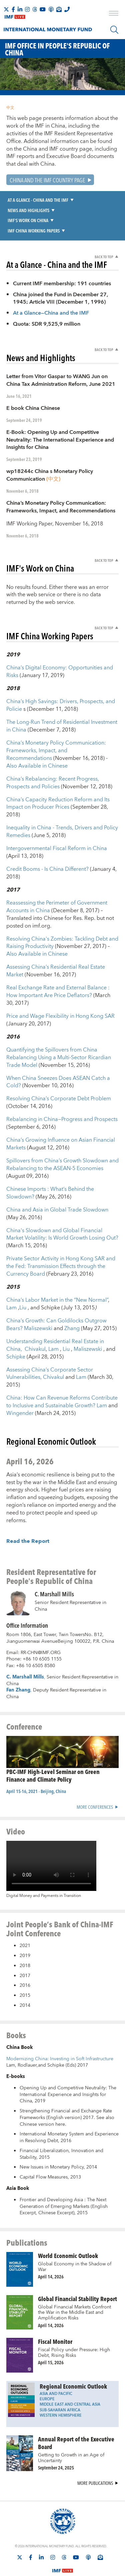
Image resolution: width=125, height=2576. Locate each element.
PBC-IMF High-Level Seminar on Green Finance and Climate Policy (53, 1747)
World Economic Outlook (68, 2227)
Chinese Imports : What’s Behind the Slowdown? (50, 1164)
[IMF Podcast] (51, 9)
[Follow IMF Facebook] (13, 9)
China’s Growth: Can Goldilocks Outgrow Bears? (56, 1296)
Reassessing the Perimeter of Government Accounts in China (56, 878)
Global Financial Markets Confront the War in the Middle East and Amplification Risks (74, 2284)
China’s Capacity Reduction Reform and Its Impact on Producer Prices (58, 775)
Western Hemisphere (61, 2387)
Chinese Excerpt (55, 2185)
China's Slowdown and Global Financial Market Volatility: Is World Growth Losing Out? (62, 1206)
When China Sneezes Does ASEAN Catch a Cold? (58, 1053)
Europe (47, 2371)
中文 (10, 107)
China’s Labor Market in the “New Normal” (57, 1271)
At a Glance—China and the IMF (51, 313)
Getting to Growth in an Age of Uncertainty (71, 2429)
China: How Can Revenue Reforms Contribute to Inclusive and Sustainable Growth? (62, 1373)
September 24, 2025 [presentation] (56, 2439)
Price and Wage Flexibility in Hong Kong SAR (60, 987)
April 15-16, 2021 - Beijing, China (36, 1762)
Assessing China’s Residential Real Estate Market (55, 942)
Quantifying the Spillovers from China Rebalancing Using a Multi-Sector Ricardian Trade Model (58, 1029)
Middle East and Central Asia (70, 2376)
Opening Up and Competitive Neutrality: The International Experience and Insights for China (68, 2066)
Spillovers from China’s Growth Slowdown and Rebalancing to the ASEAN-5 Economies (62, 1136)
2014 (25, 1977)
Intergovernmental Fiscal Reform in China (56, 820)
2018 (25, 1937)
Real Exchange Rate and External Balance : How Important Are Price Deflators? (58, 963)
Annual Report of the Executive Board (76, 2414)
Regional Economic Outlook (73, 2357)
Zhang (72, 1300)
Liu (23, 1279)
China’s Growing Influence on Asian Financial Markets (60, 1115)
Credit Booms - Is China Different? (48, 840)
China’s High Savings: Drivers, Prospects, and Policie (60, 677)
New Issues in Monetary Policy (52, 2139)
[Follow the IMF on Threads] (34, 9)
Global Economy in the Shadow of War (74, 2238)
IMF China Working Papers (34, 230)
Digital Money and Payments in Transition (43, 1867)
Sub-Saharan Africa (60, 2382)
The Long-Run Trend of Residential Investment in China (61, 697)
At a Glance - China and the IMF (38, 199)
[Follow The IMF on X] (6, 9)
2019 (25, 1927)
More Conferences (95, 1779)
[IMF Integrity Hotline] (67, 9)
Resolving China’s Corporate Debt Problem (58, 1070)
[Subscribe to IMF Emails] (59, 9)
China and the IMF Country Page (47, 179)
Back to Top (104, 257)
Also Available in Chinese (37, 737)
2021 (25, 1918)
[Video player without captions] (51, 1838)
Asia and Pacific (56, 2365)
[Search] (114, 30)
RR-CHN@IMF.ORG (41, 1624)
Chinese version (37, 2096)
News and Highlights (28, 210)
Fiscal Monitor (55, 2312)
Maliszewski (39, 1300)
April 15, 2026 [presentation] (51, 2334)
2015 (25, 1967)
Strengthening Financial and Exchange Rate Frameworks (66, 2086)
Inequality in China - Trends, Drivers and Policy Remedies (62, 803)
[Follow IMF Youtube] (43, 9)
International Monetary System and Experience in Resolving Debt (69, 2109)
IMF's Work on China (28, 220)
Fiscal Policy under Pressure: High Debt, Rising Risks (74, 2324)
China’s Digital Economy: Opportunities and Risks (59, 643)
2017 (25, 1947)
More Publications (95, 2455)
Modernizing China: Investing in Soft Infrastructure (59, 2031)
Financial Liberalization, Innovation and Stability (61, 2125)
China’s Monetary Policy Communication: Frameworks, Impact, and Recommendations (56, 722)
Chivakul (35, 1320)
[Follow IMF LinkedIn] (20, 9)
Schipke (16, 1328)
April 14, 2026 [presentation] (51, 2248)
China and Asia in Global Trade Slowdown (57, 1181)
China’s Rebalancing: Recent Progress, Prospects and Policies (52, 754)
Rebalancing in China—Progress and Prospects (62, 1091)
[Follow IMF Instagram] (27, 9)
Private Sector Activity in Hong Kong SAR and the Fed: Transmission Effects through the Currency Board (60, 1238)
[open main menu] (113, 14)
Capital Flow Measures (44, 2149)
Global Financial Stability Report (77, 2270)
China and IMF (40, 149)
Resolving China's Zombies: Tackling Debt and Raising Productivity (62, 914)
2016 (25, 1957)
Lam (12, 1279)
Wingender (20, 1385)
